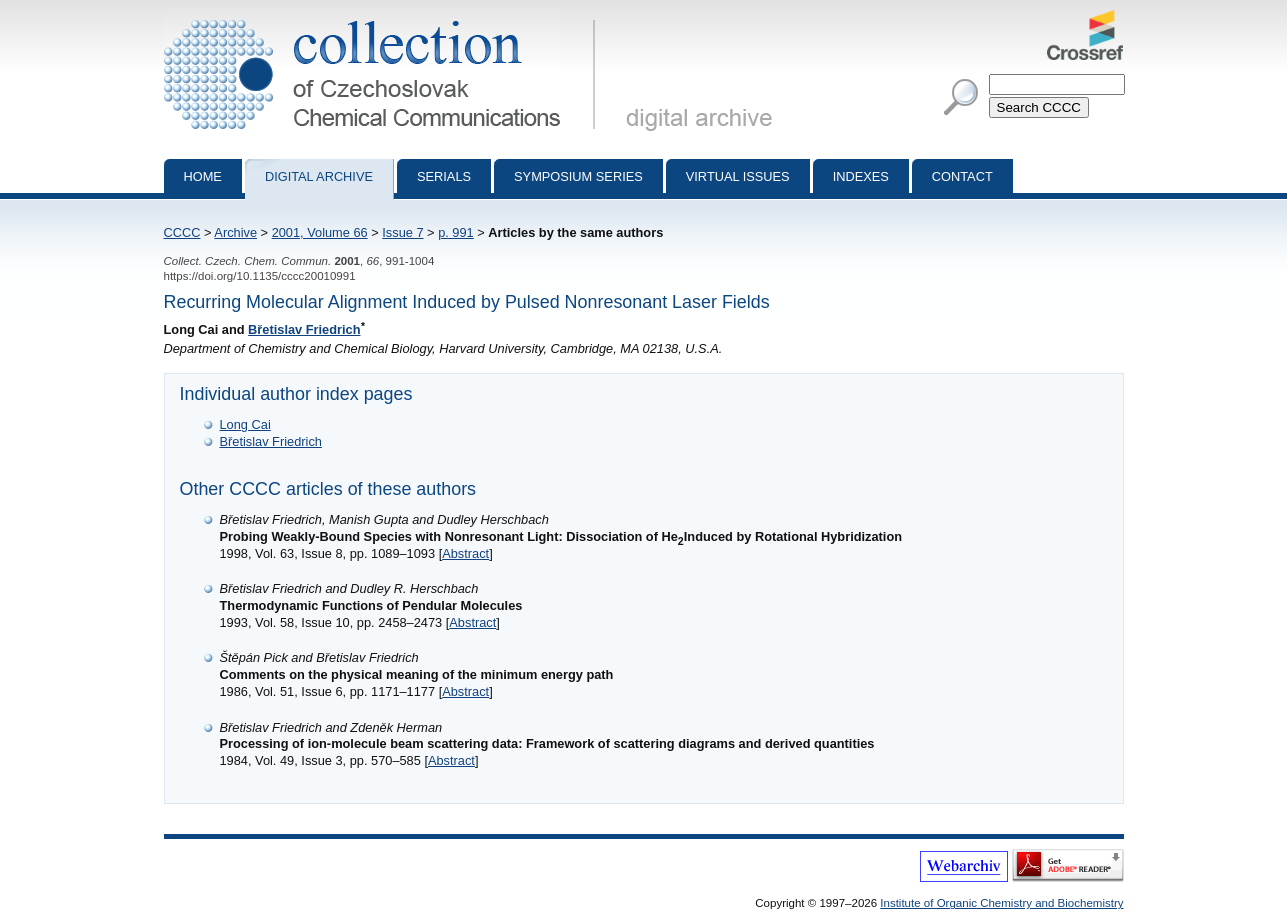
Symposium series (578, 176)
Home (203, 176)
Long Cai (245, 424)
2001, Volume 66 (320, 232)
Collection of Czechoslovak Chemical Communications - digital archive (383, 18)
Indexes (861, 176)
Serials (444, 176)
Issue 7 (402, 232)
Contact (962, 176)
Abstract (465, 553)
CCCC (182, 232)
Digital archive (319, 176)
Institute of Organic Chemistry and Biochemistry (1001, 903)
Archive (235, 232)
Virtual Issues (738, 176)
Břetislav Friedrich (304, 329)
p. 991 (456, 232)
